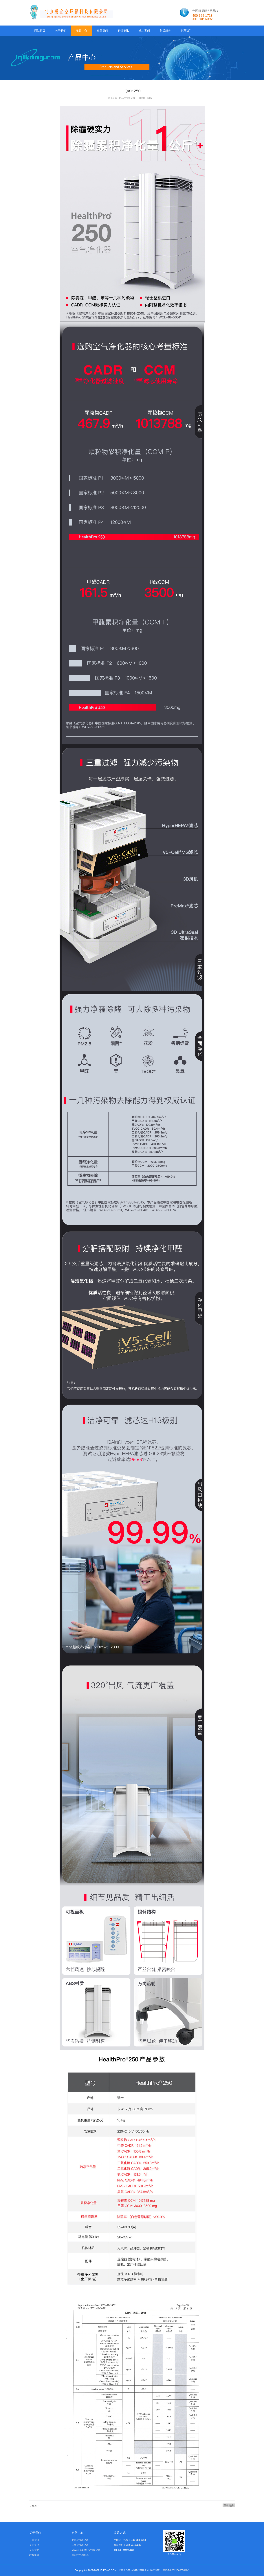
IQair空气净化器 (127, 98)
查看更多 (228, 2505)
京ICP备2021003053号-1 (176, 2570)
